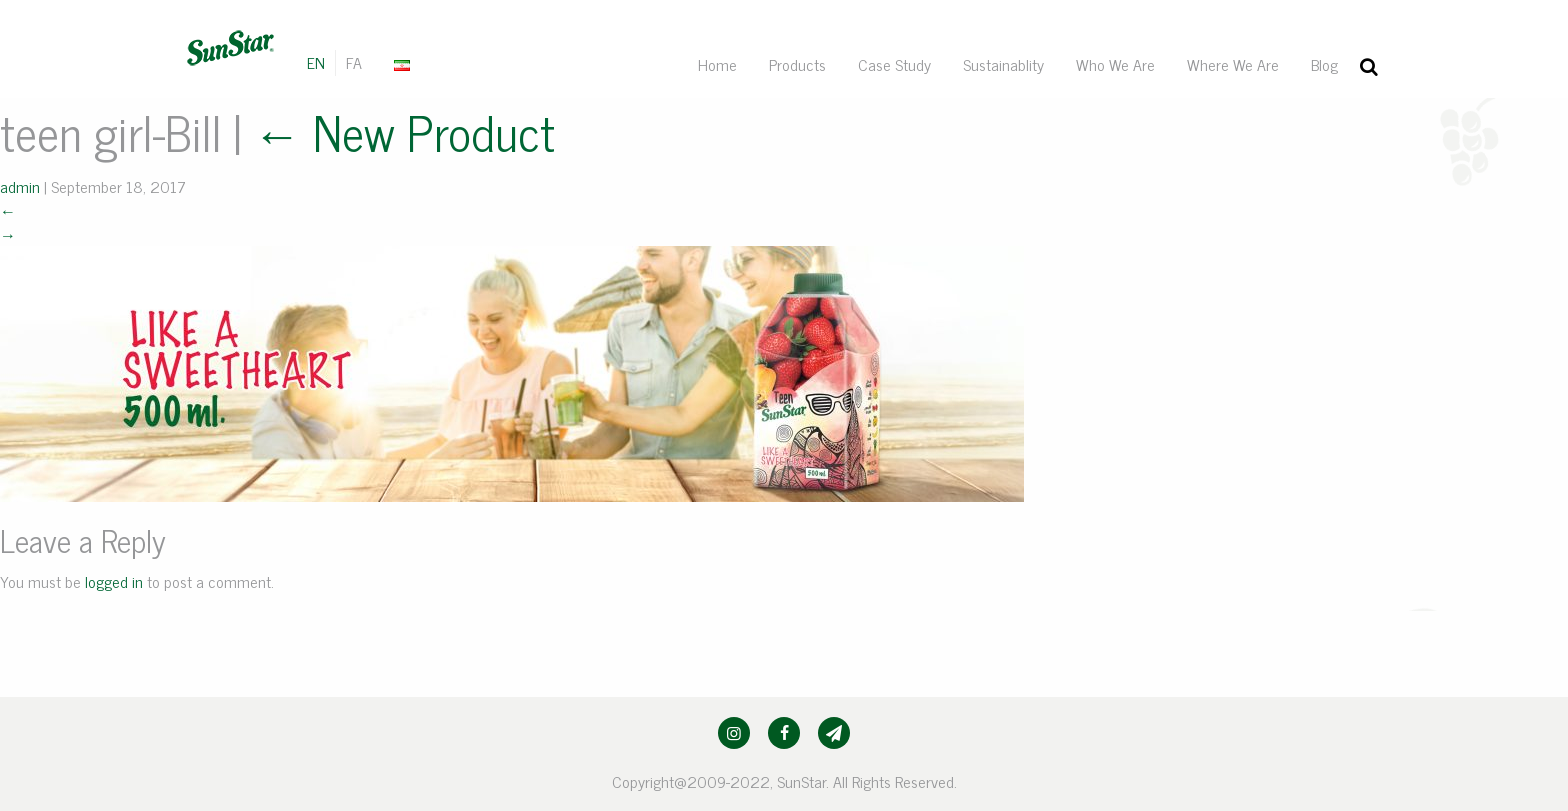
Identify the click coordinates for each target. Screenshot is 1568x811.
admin (20, 186)
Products (797, 64)
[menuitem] (404, 62)
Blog (1324, 64)
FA (354, 62)
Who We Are (1115, 64)
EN (316, 62)
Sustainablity (1003, 64)
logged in (114, 581)
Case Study (894, 64)
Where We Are (1233, 64)
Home (717, 64)
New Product (404, 131)
